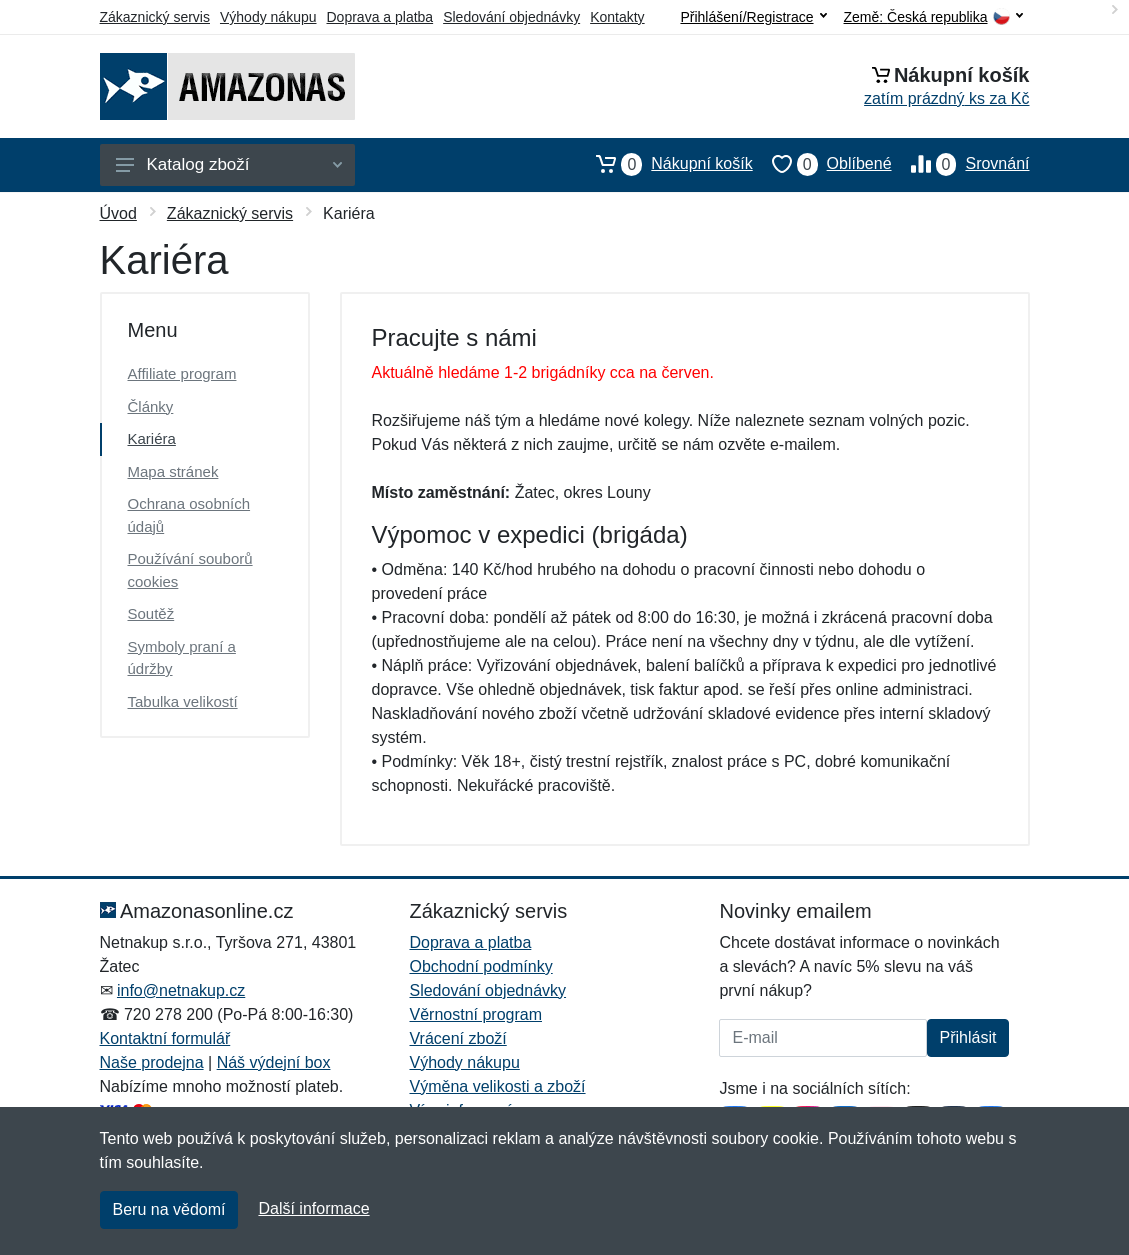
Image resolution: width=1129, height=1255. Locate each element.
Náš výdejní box (274, 1062)
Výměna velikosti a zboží (497, 1086)
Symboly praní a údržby (182, 658)
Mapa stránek (173, 471)
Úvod (118, 213)
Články (151, 406)
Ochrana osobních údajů (189, 515)
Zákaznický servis (155, 17)
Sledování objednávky (511, 17)
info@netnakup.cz (181, 990)
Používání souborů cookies (190, 570)
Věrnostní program (475, 1014)
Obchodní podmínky (480, 966)
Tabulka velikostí (183, 701)
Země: (933, 17)
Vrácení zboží (457, 1038)
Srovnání (961, 164)
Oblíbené (822, 164)
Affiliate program (182, 373)
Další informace (313, 1208)
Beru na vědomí (169, 1209)
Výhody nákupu (268, 17)
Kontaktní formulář (165, 1038)
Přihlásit (968, 1037)
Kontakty (617, 17)
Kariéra (152, 438)
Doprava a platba (380, 17)
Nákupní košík (664, 164)
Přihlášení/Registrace (753, 17)
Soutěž (151, 613)
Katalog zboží (229, 164)
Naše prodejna (152, 1062)
